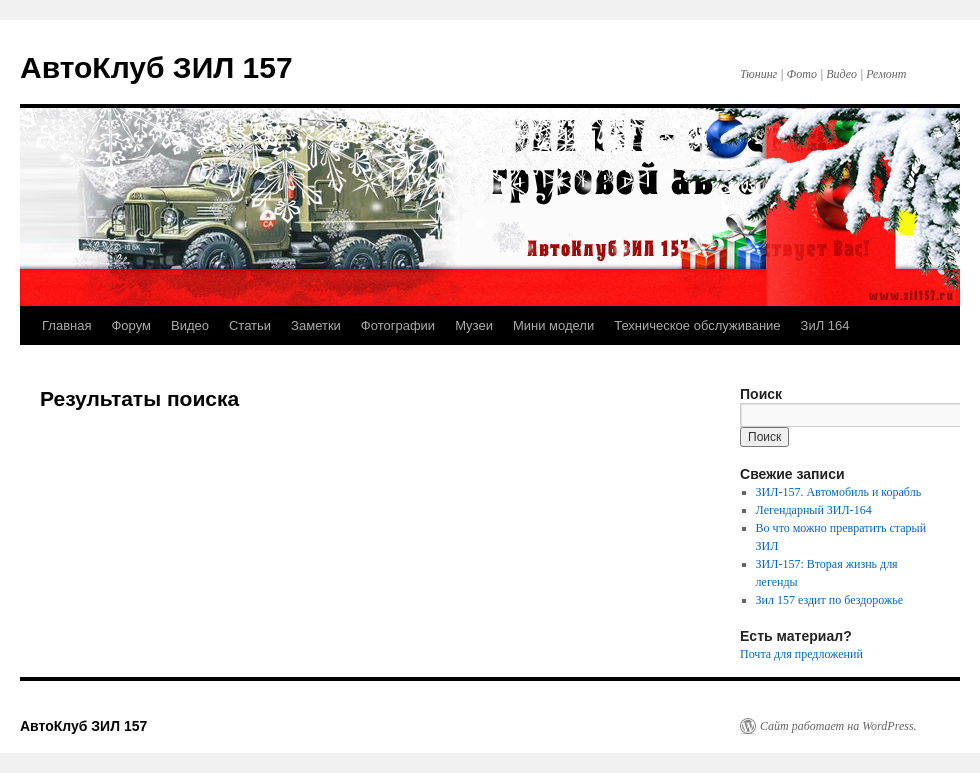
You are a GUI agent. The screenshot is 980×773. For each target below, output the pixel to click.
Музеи (474, 325)
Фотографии (398, 325)
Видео (190, 325)
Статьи (250, 325)
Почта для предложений (801, 654)
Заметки (316, 325)
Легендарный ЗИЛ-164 (814, 510)
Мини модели (553, 325)
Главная (66, 325)
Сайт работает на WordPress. (838, 726)
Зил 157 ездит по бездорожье (829, 600)
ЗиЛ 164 (825, 325)
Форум (131, 325)
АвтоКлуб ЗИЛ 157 (156, 67)
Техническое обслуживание (697, 325)
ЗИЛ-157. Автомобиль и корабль (839, 492)
